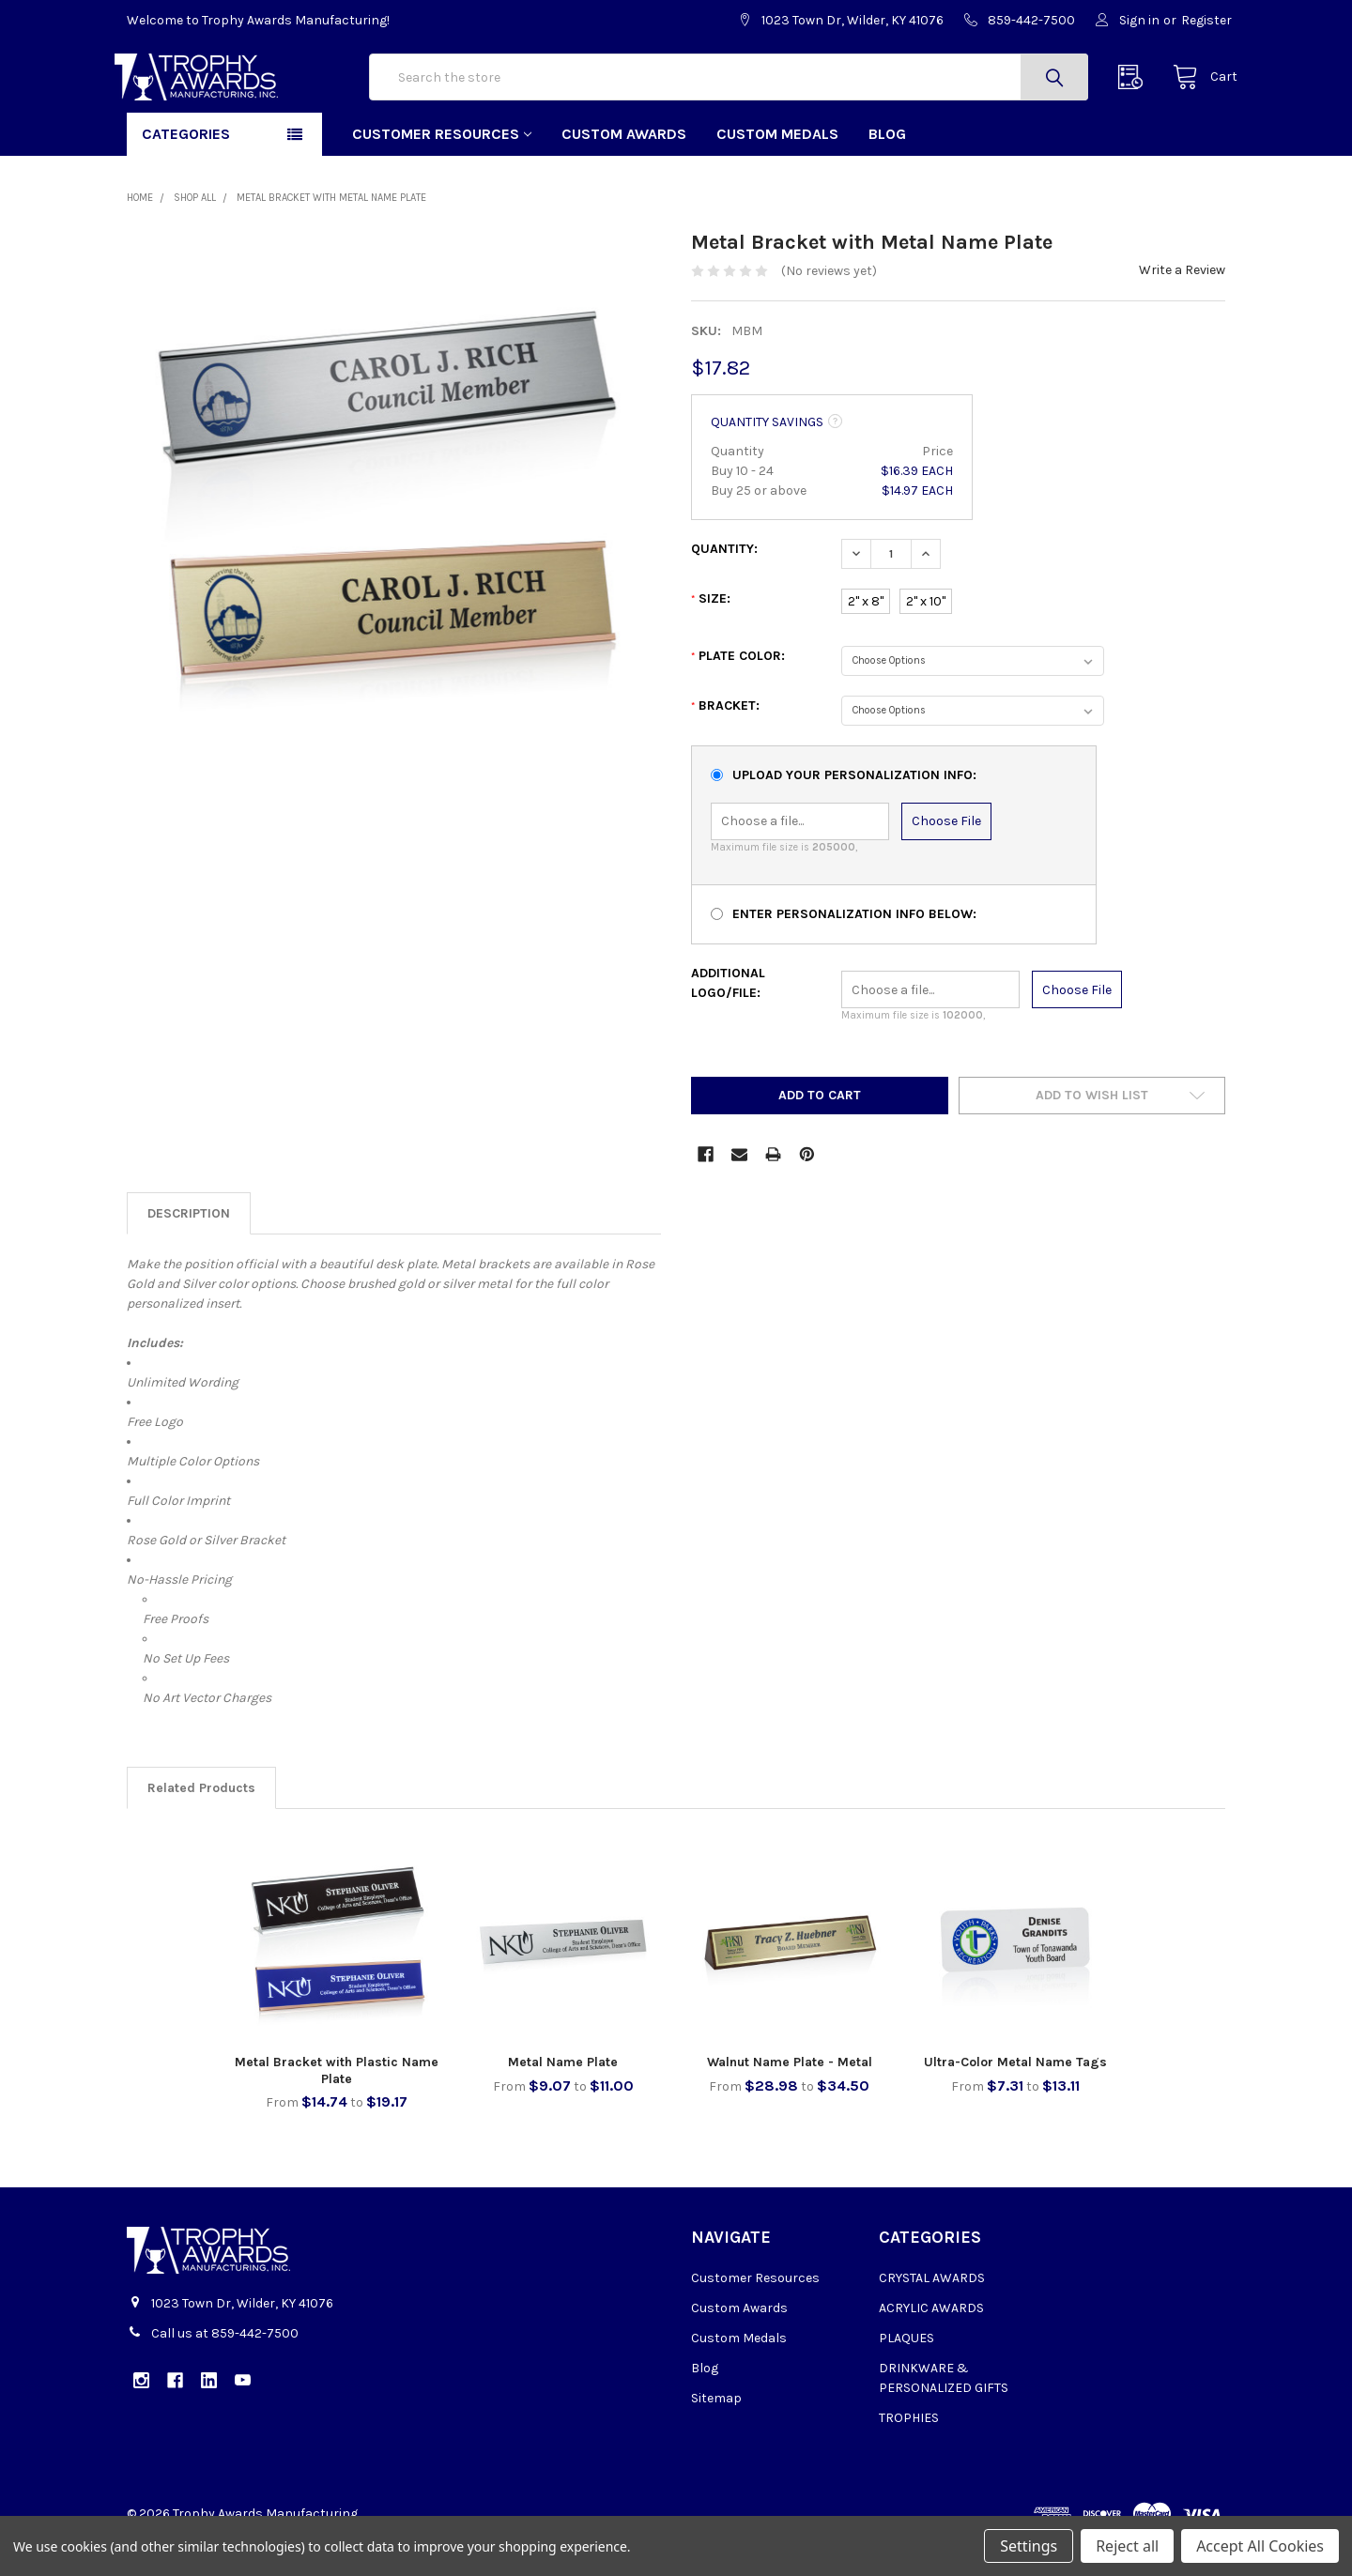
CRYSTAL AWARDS (932, 2314)
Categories (186, 169)
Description (188, 1248)
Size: (710, 634)
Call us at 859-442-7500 (225, 2369)
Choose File (946, 857)
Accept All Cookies (1260, 2546)
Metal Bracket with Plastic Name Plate (336, 2105)
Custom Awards (623, 169)
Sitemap (716, 2434)
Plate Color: (738, 691)
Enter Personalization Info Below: (854, 950)
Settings (1028, 2546)
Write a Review (1182, 306)
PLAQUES (906, 2374)
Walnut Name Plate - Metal (789, 2097)
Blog (887, 169)
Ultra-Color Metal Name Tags (1015, 2097)
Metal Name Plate (563, 2097)
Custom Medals (777, 169)
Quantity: (724, 584)
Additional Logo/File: (728, 1018)
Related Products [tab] (201, 1823)
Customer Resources (441, 169)
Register (1206, 20)
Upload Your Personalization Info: (854, 810)
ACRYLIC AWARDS (931, 2344)
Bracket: (725, 741)
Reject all (1127, 2546)
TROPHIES (909, 2453)
